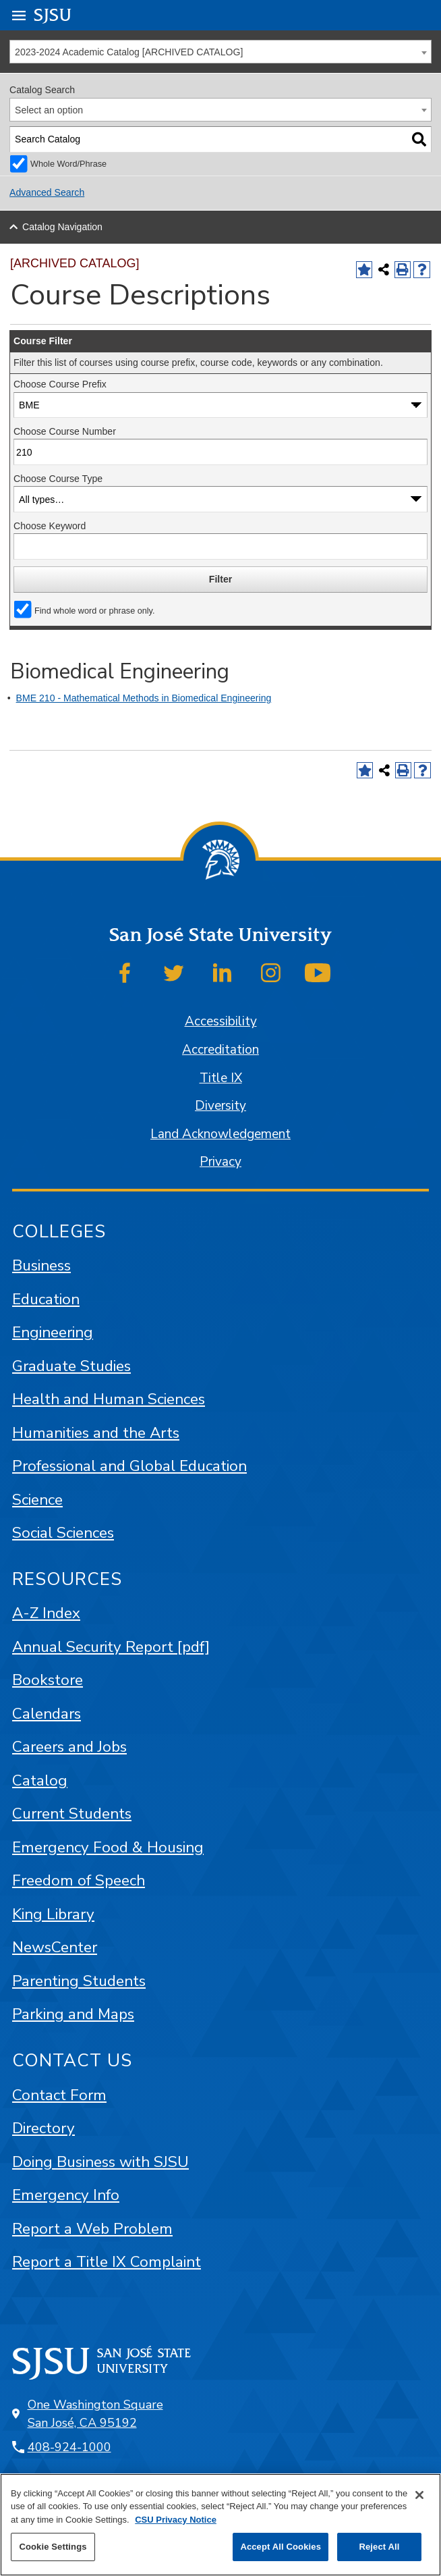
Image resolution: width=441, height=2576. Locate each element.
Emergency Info (65, 2194)
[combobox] (220, 51)
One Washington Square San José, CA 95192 (95, 2413)
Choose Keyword (49, 525)
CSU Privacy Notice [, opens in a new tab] (175, 2520)
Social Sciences (63, 1532)
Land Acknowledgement (220, 1134)
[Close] (419, 2495)
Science (37, 1499)
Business (41, 1265)
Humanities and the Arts (95, 1432)
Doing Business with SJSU (100, 2161)
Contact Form (59, 2095)
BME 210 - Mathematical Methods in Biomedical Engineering (144, 698)
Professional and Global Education (129, 1465)
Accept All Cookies (280, 2547)
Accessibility (221, 1021)
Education (46, 1299)
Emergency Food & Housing (108, 1847)
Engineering (52, 1332)
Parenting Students (79, 1980)
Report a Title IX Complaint (106, 2261)
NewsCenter (54, 1947)
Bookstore (47, 1679)
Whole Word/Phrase (68, 164)
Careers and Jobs (69, 1746)
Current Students (71, 1813)
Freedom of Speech (78, 1880)
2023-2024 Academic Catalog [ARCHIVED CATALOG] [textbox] (129, 52)
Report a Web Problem (92, 2228)
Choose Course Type (57, 478)
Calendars (46, 1713)
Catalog (39, 1780)
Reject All (379, 2547)
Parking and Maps (73, 2014)
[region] (220, 2524)
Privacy (220, 1162)
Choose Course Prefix (60, 384)
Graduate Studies (71, 1366)
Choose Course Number (64, 431)
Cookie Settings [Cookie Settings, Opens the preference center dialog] (52, 2547)
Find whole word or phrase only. (94, 611)
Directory (43, 2128)
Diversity (220, 1106)
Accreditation (220, 1049)
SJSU (53, 14)
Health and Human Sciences (108, 1399)
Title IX (221, 1078)
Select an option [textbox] (49, 110)
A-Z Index (46, 1613)
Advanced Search (46, 192)
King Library (53, 1914)
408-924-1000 (69, 2447)
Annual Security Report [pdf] (111, 1646)
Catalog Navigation (62, 226)
